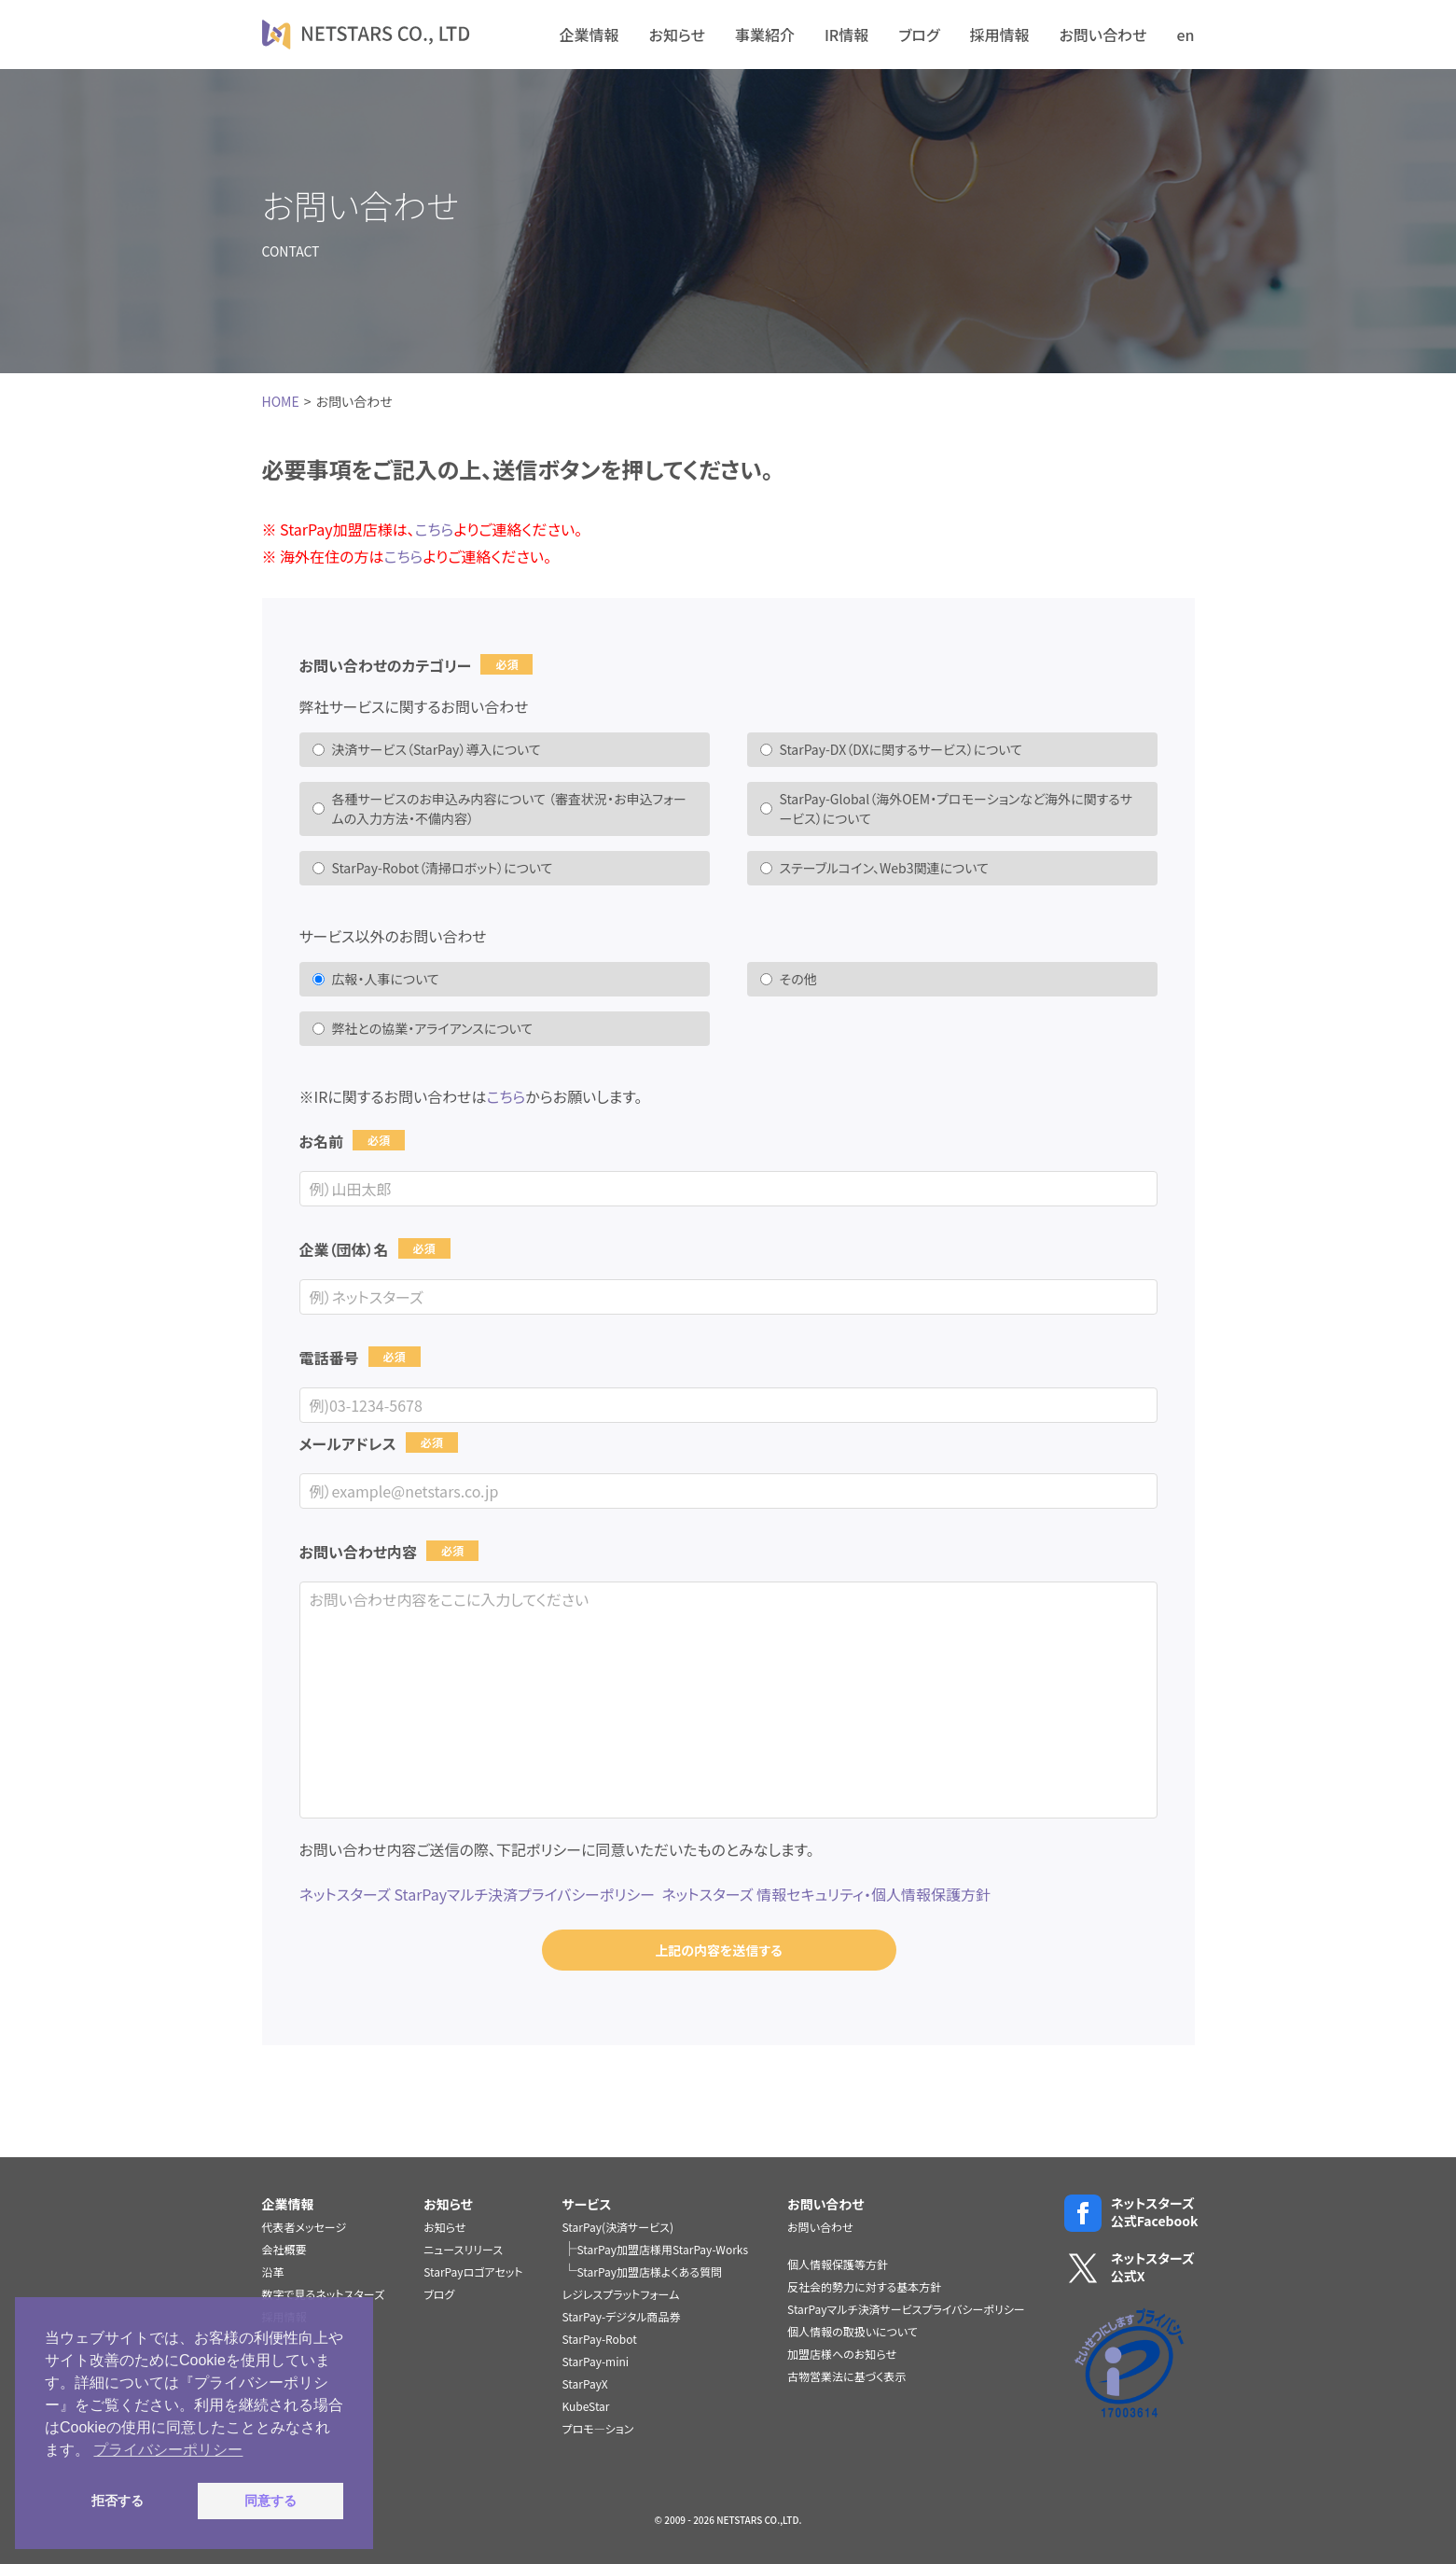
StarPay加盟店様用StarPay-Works (663, 2249)
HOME (280, 401)
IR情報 (846, 34)
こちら (434, 529)
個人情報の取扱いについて (852, 2331)
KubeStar (586, 2406)
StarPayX (585, 2383)
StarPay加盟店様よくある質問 (650, 2271)
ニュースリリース (463, 2249)
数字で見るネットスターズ (323, 2294)
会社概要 (284, 2249)
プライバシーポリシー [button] (168, 2450)
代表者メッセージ (304, 2227)
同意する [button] (270, 2500)
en (1185, 34)
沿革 (273, 2271)
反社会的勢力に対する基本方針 (864, 2286)
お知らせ (677, 34)
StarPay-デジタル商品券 (621, 2316)
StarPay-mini (596, 2361)
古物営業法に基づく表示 (846, 2376)
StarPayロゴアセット (472, 2271)
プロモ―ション (598, 2428)
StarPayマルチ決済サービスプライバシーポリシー (906, 2309)
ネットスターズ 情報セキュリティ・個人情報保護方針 (826, 1894)
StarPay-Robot (599, 2339)
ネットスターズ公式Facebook (1129, 2213)
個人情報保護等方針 (837, 2264)
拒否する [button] (117, 2500)
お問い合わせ (1102, 34)
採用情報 (999, 34)
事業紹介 (765, 34)
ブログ (918, 34)
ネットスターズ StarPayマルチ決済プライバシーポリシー (477, 1894)
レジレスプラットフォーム (621, 2294)
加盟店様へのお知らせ (841, 2354)
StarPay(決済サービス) (617, 2227)
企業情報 (589, 34)
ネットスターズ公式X (1129, 2268)
